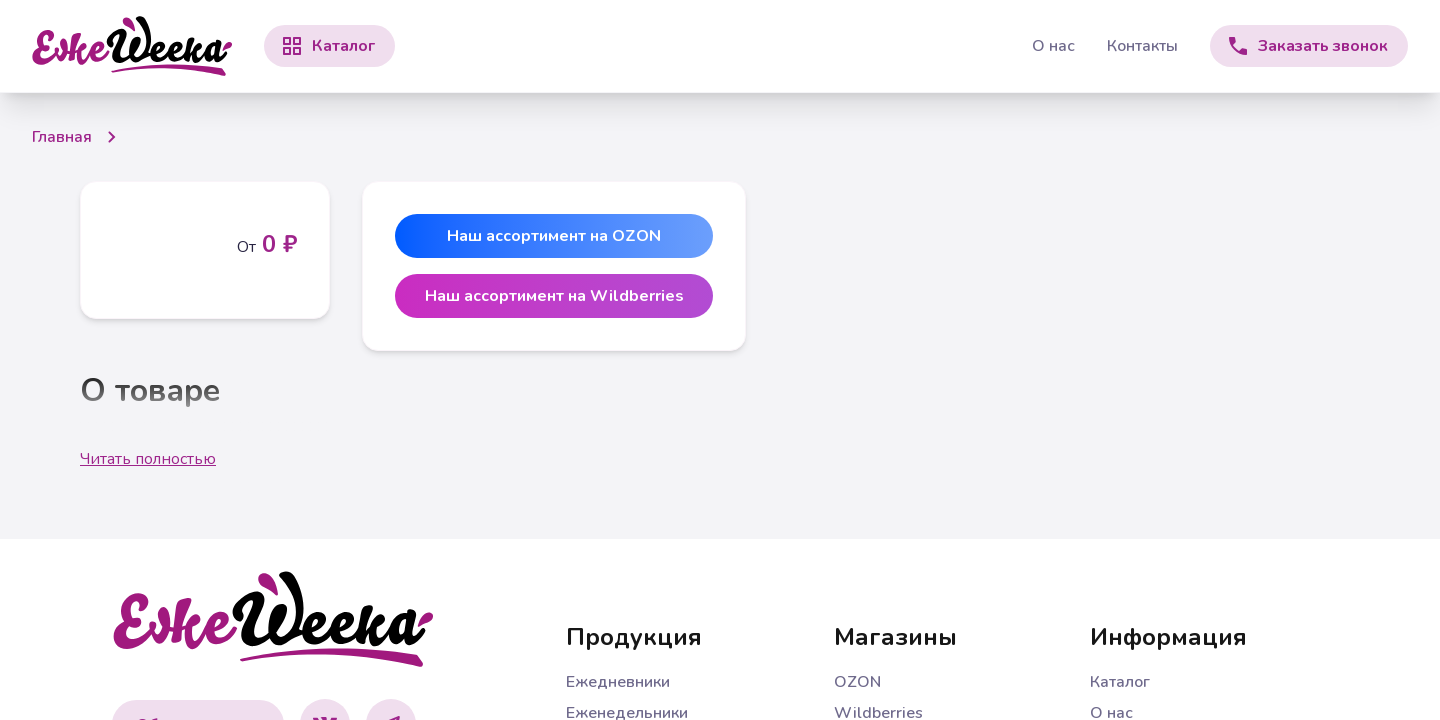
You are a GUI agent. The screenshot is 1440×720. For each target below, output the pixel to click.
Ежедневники (618, 682)
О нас (1053, 46)
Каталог (1120, 682)
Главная (62, 137)
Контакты (1142, 46)
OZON (857, 682)
